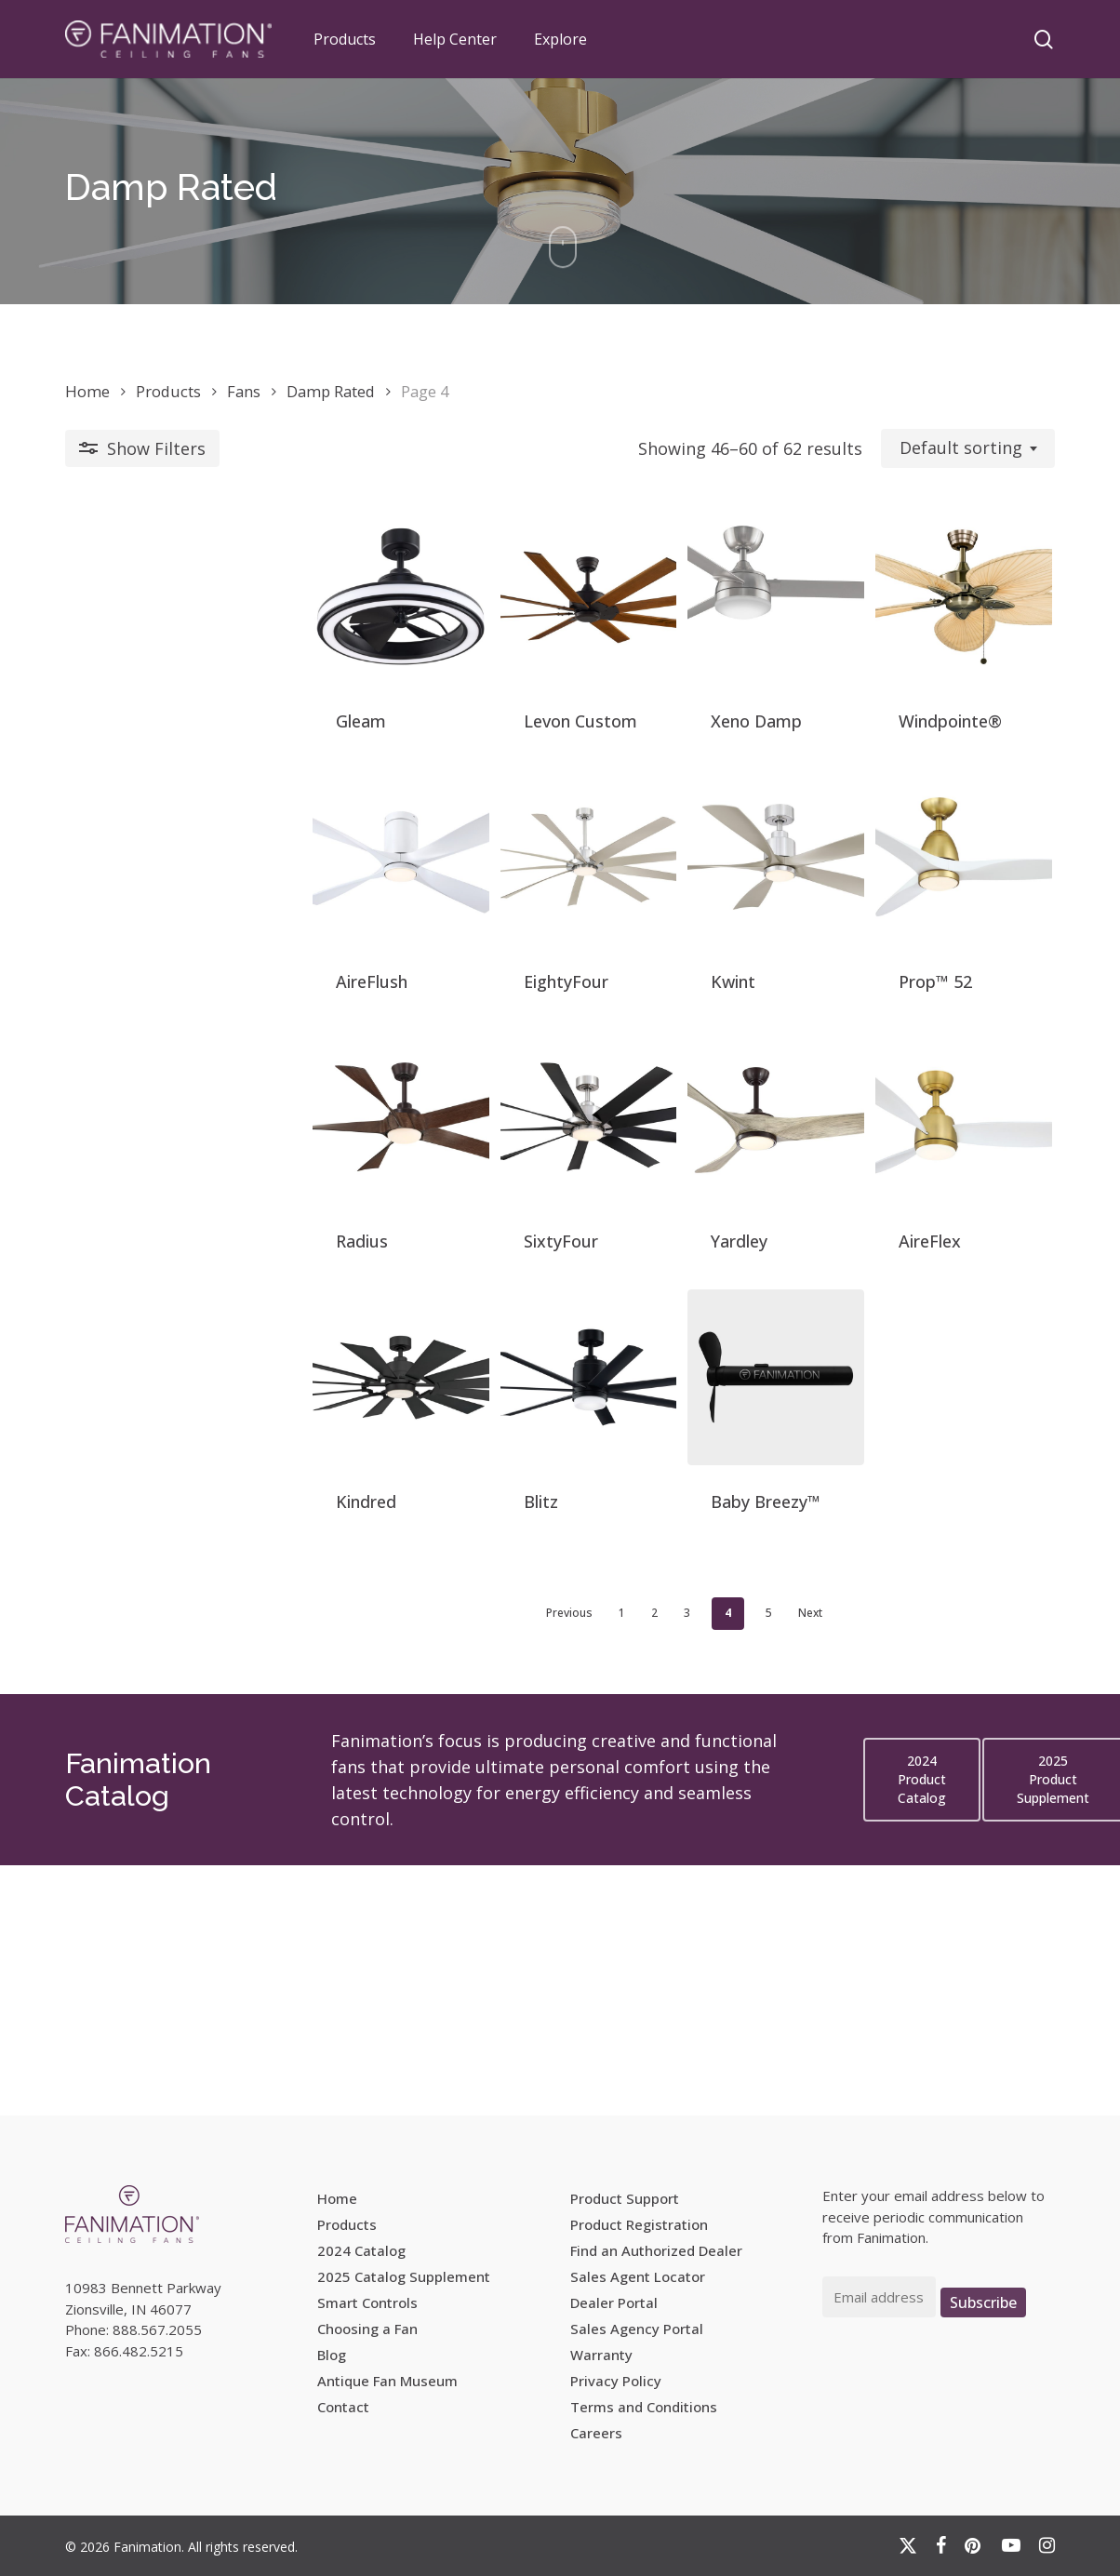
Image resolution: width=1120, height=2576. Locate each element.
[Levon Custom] (433, 626)
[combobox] (968, 448)
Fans (243, 391)
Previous (445, 1863)
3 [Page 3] (563, 1863)
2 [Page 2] (530, 1863)
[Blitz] (433, 1594)
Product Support (624, 2198)
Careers (596, 2432)
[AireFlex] (933, 1271)
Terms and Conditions (643, 2406)
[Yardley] (683, 1271)
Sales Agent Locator (637, 2276)
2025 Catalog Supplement (403, 2276)
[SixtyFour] (433, 1271)
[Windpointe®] (933, 626)
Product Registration (639, 2224)
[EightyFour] (433, 948)
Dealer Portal (614, 2302)
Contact (343, 2406)
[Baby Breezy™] (683, 1594)
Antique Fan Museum (387, 2380)
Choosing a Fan (367, 2328)
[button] (921, 2030)
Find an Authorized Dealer (656, 2250)
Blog (331, 2354)
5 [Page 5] (645, 1863)
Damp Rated (331, 391)
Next (686, 1863)
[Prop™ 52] (933, 948)
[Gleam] (182, 626)
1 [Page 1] (498, 1863)
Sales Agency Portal (636, 2328)
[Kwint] (683, 948)
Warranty (601, 2354)
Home (87, 391)
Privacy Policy (615, 2380)
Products (168, 391)
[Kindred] (182, 1594)
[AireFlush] (182, 948)
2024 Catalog (361, 2250)
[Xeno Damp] (683, 626)
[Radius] (182, 1271)
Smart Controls (367, 2302)
